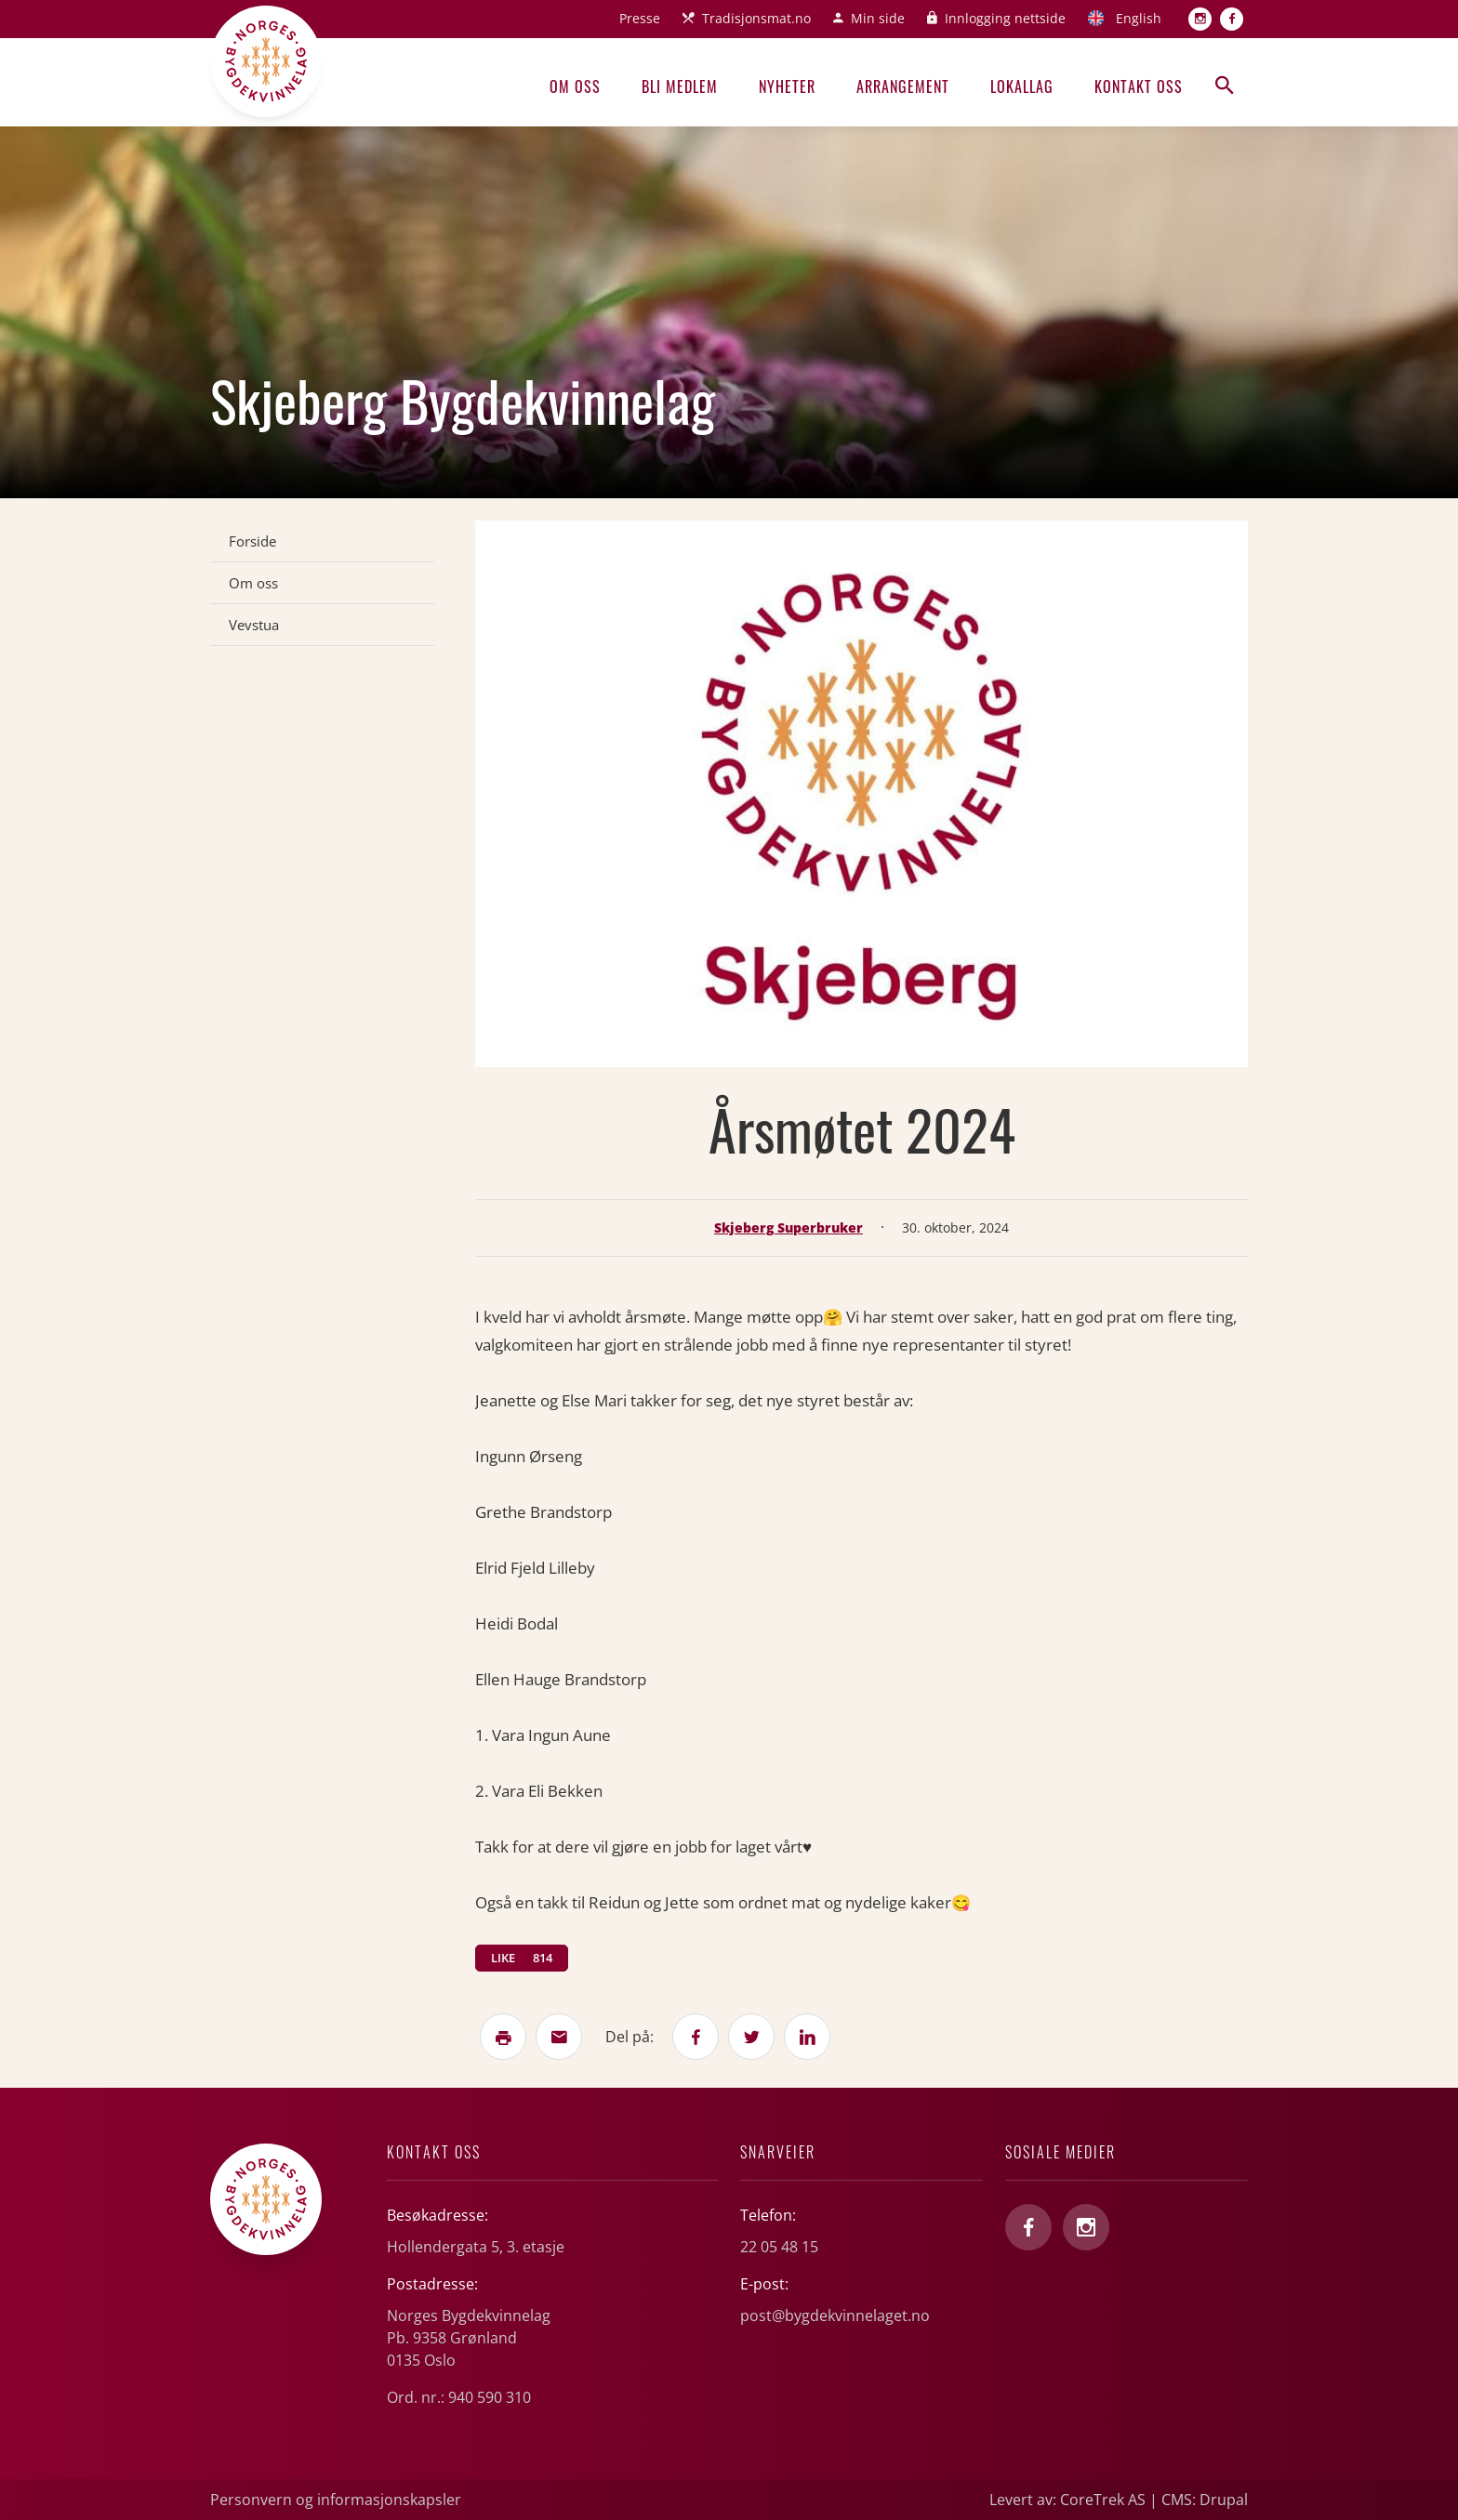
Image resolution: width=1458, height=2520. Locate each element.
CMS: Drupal (1204, 2499)
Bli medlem (680, 86)
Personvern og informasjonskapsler (335, 2499)
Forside (252, 541)
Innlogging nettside (1005, 18)
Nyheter (787, 86)
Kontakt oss (1138, 86)
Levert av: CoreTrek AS (1067, 2499)
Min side (878, 18)
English (1138, 18)
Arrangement (902, 86)
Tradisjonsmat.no (756, 18)
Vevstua (254, 624)
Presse (639, 18)
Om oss (575, 86)
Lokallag (1022, 86)
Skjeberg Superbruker (788, 1227)
